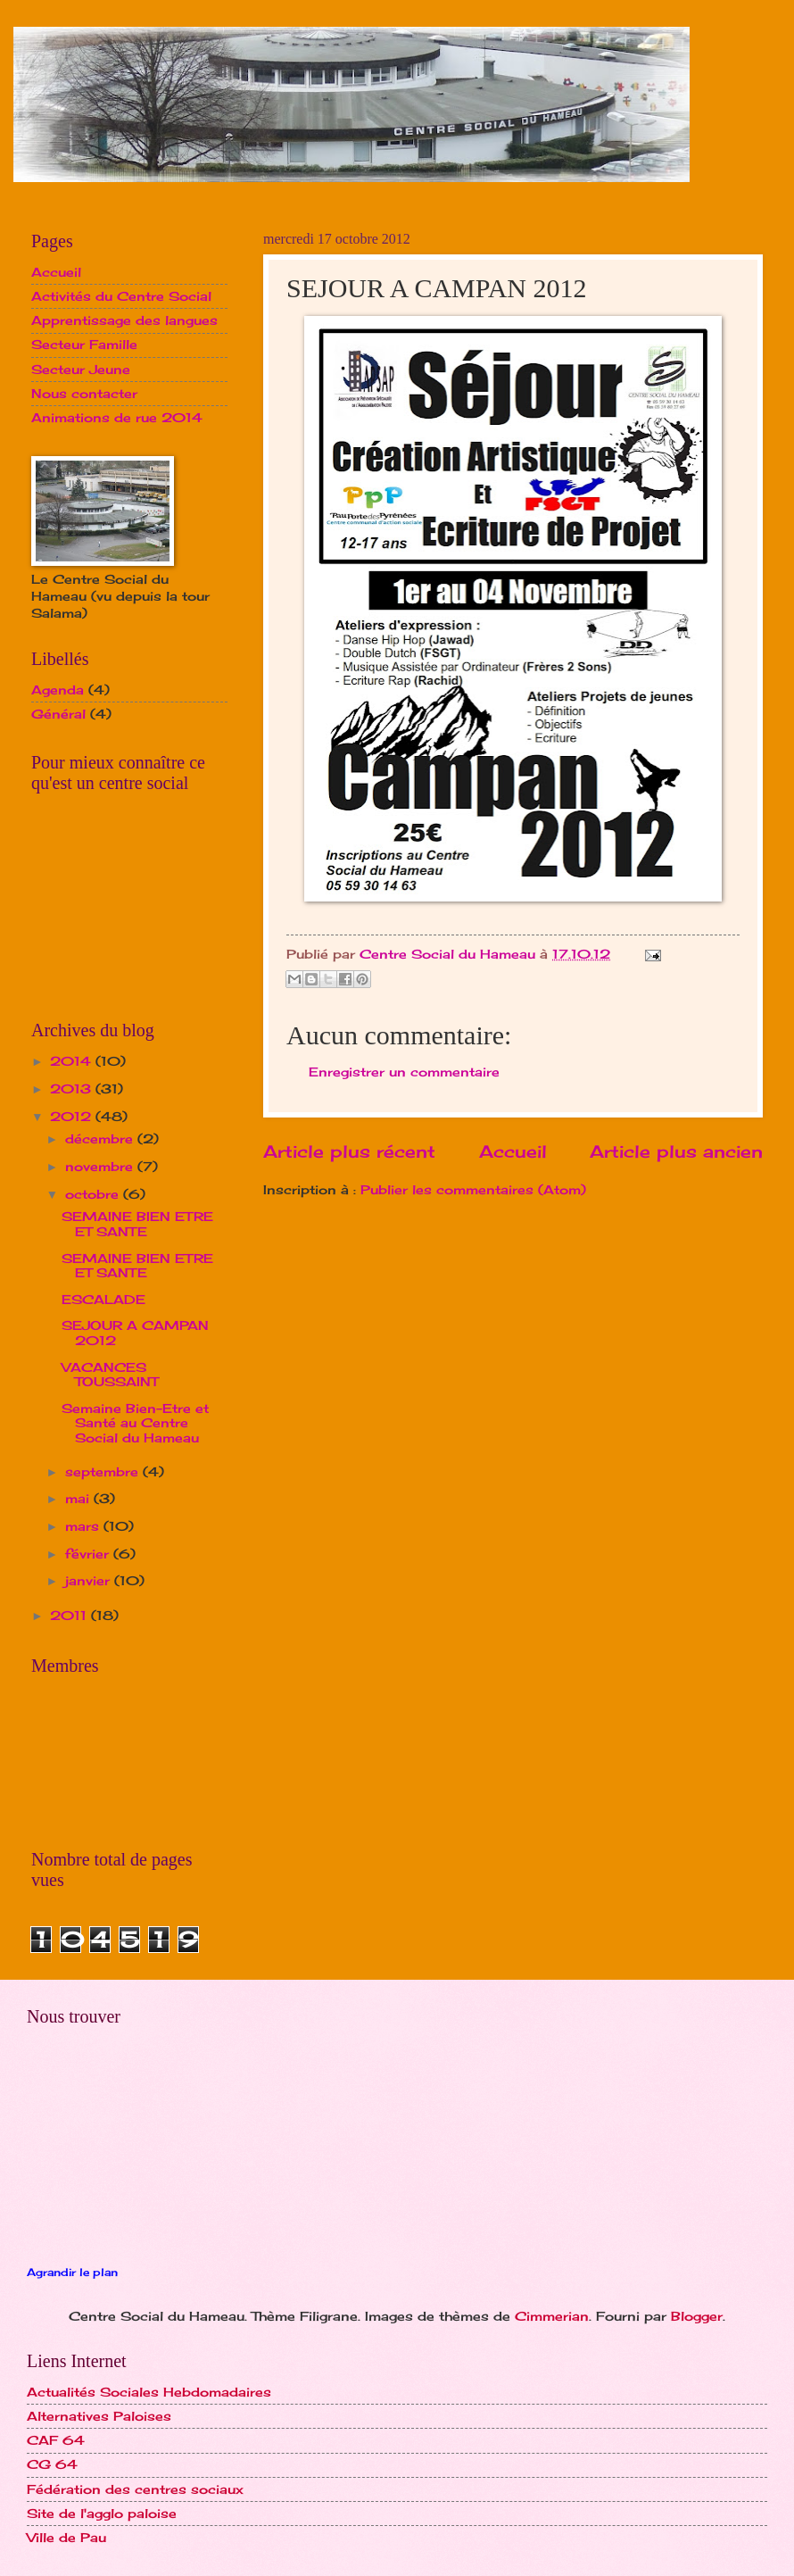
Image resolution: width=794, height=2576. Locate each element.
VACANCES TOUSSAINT (110, 1374)
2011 (70, 1615)
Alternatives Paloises (99, 2415)
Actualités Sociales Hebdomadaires (149, 2391)
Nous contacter (84, 393)
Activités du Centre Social (121, 295)
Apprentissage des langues (124, 320)
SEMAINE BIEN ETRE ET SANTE (137, 1224)
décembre (101, 1138)
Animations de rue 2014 (117, 417)
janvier (89, 1580)
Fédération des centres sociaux (135, 2489)
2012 (72, 1116)
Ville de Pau (66, 2537)
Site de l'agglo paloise (102, 2513)
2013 (72, 1088)
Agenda (57, 689)
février (89, 1553)
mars (84, 1525)
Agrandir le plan (72, 2272)
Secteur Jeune (80, 369)
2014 (72, 1060)
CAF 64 (56, 2439)
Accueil (513, 1151)
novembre (101, 1166)
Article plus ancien (676, 1151)
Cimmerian (552, 2315)
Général (58, 713)
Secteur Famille (84, 344)
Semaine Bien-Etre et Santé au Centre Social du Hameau (135, 1422)
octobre (94, 1193)
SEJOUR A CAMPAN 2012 (135, 1332)
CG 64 (52, 2464)
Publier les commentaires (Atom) (473, 1189)
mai (79, 1498)
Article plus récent (349, 1151)
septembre (104, 1471)
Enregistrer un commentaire (404, 1071)
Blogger (697, 2315)
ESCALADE (103, 1299)
